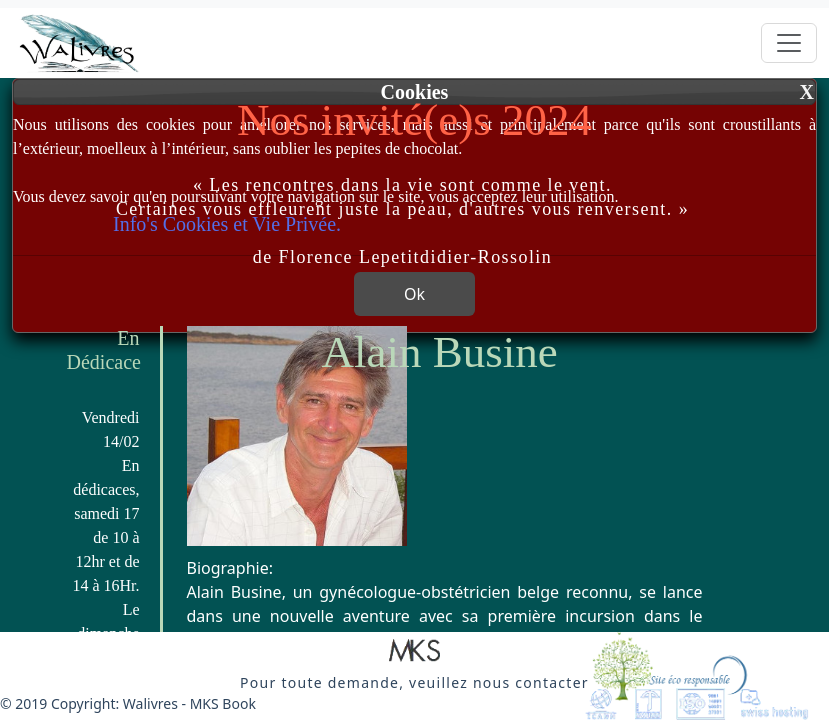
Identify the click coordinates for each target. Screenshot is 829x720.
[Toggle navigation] (789, 43)
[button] (414, 652)
